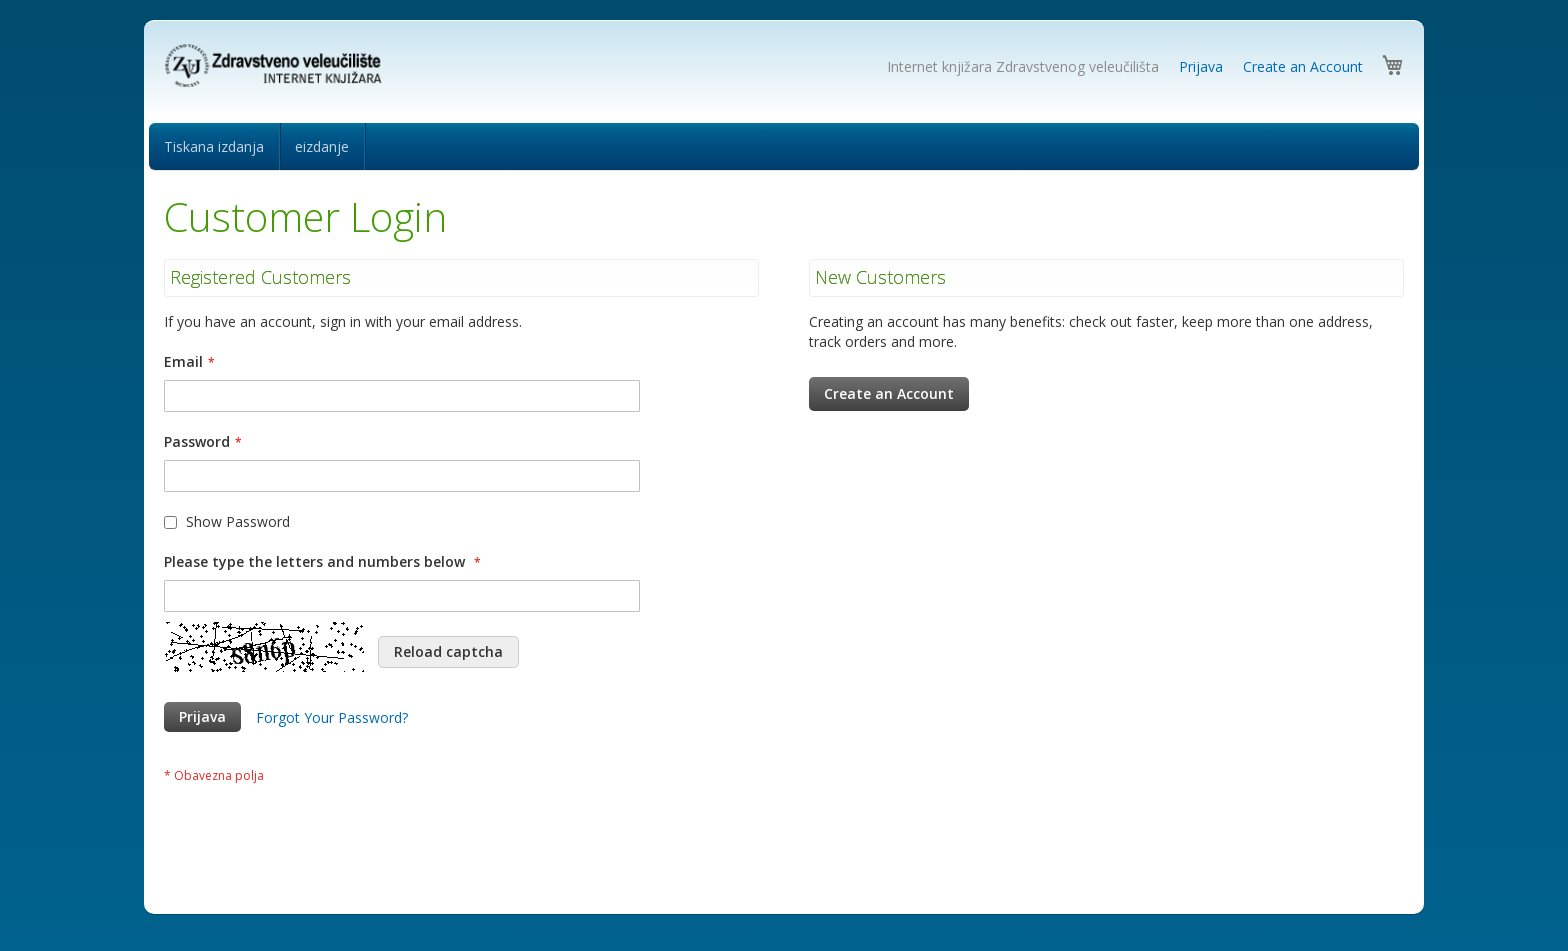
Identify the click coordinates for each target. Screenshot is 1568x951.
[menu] (784, 146)
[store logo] (276, 66)
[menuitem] (214, 146)
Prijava (1201, 66)
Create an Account (1303, 66)
